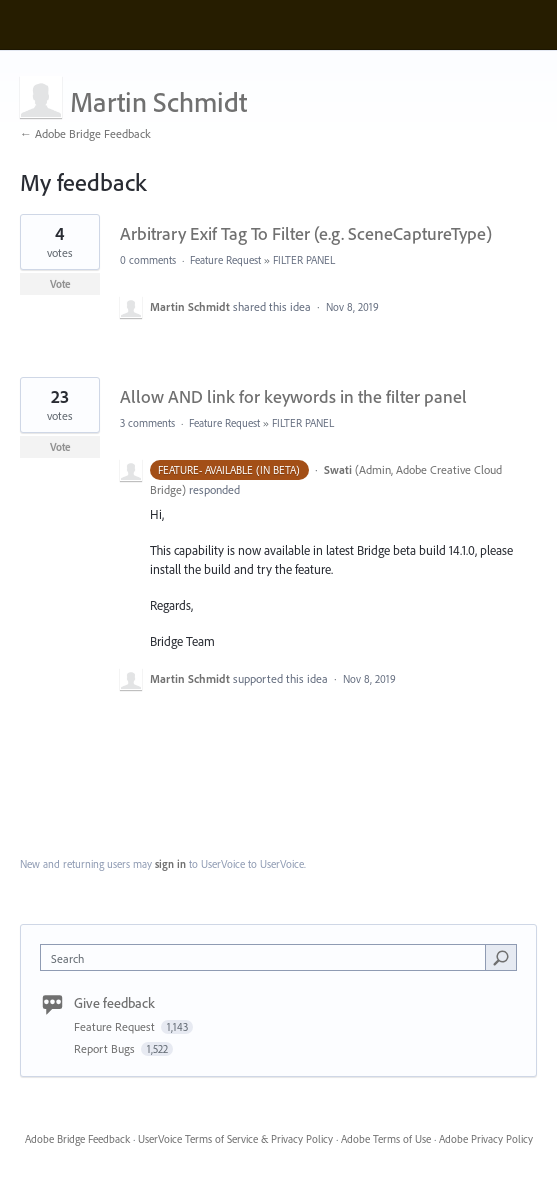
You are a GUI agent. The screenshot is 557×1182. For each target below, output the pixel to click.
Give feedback (114, 1003)
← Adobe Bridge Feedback (85, 133)
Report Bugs (106, 1048)
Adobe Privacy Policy (486, 1139)
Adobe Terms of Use (386, 1139)
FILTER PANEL (304, 260)
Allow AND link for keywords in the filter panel (293, 396)
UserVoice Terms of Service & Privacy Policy (235, 1139)
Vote (60, 284)
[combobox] (267, 957)
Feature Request (225, 260)
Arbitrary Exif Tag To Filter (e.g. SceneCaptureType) (306, 233)
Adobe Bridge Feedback (77, 1139)
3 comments (147, 423)
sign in (170, 864)
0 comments (148, 260)
